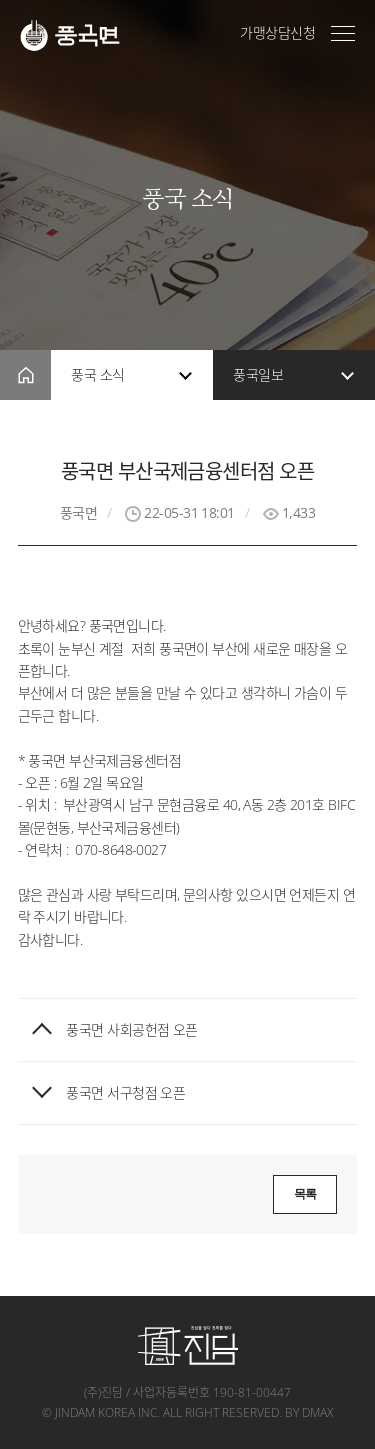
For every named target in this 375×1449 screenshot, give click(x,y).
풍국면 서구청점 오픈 (125, 1093)
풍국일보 (258, 374)
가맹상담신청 (277, 33)
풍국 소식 (97, 374)
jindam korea (95, 1412)
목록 (305, 1194)
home (25, 375)
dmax (317, 1412)
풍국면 (70, 35)
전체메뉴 (343, 33)
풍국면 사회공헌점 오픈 (131, 1030)
